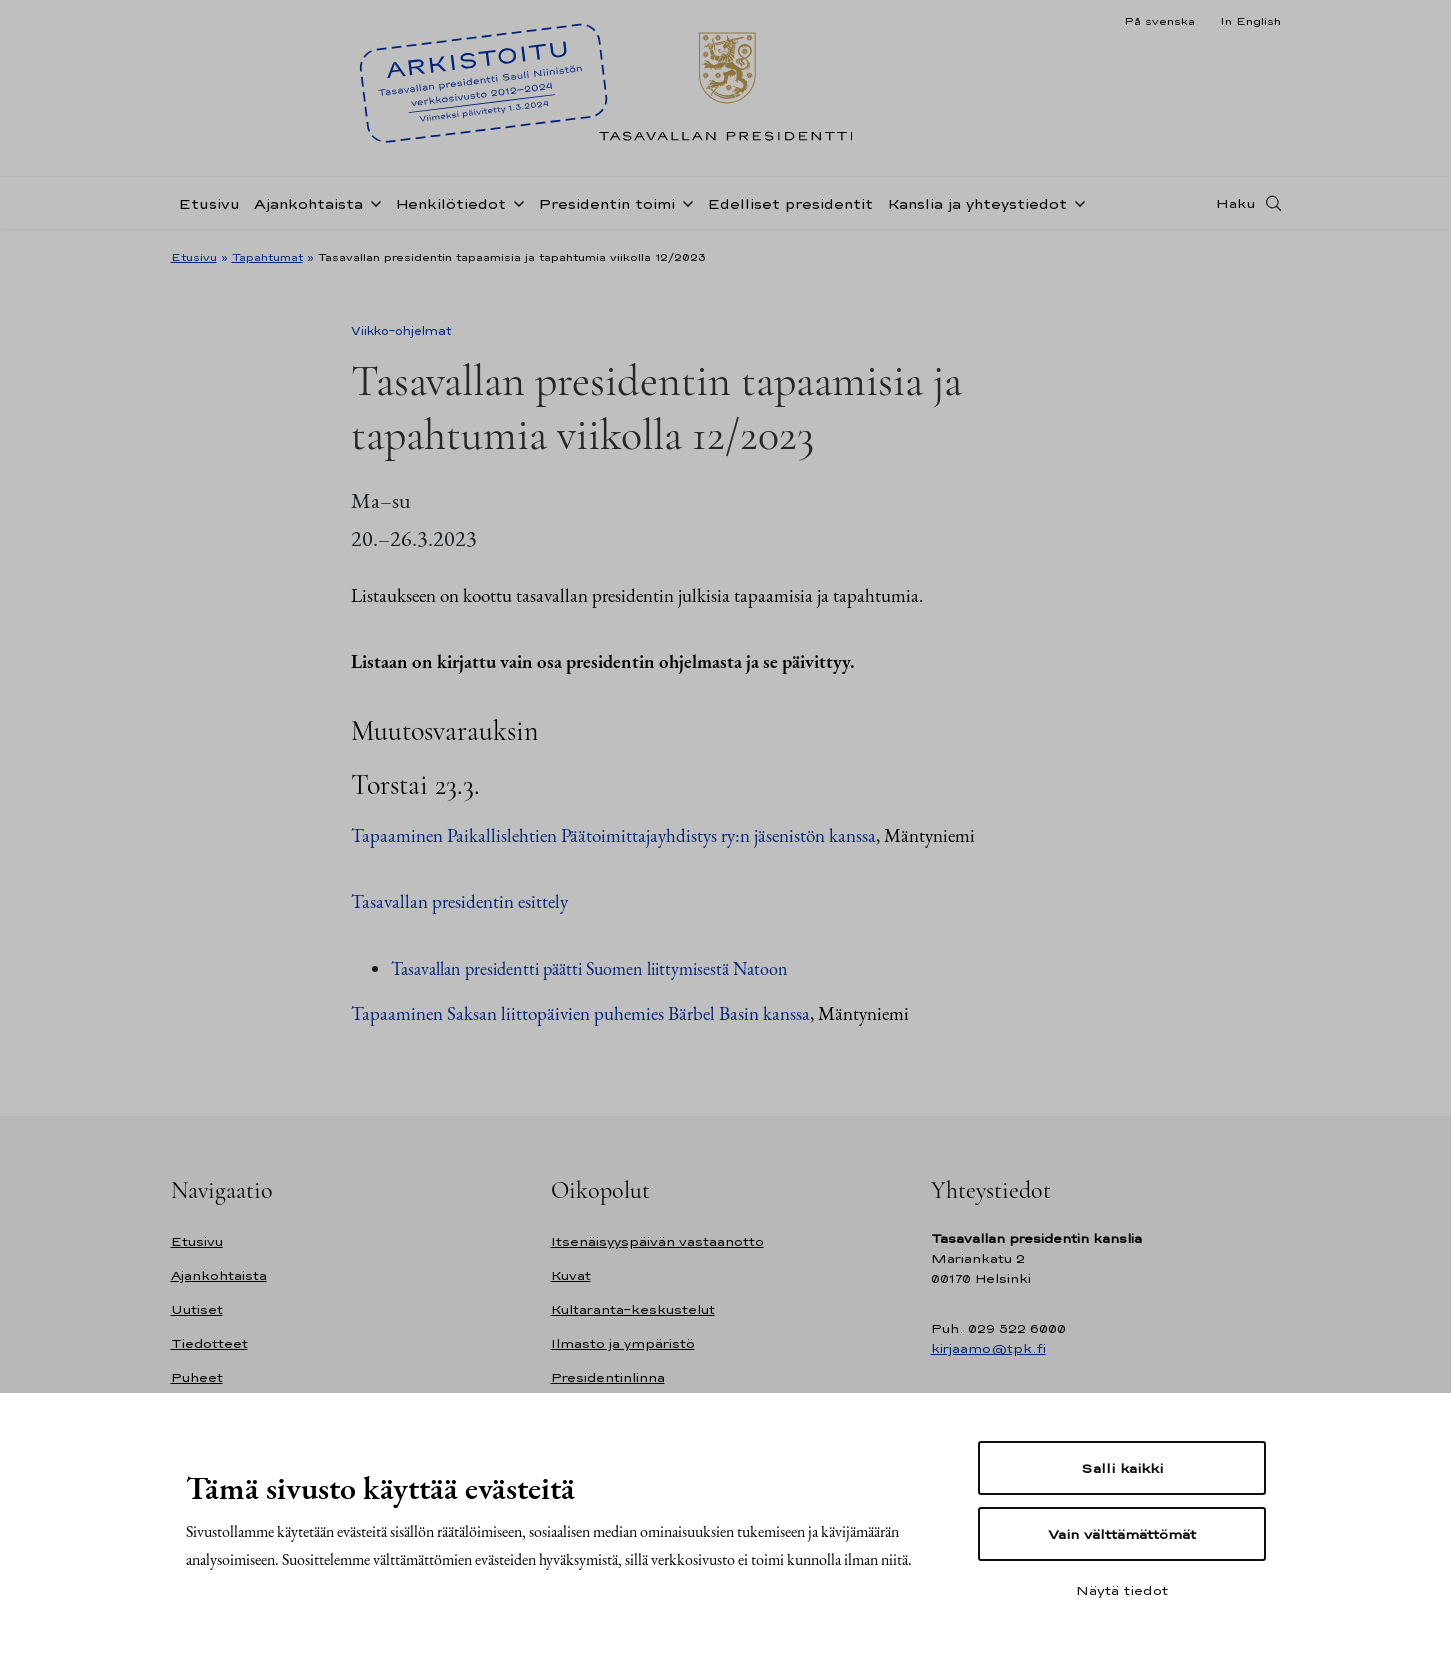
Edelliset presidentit (790, 203)
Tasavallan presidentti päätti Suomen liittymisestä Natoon (589, 968)
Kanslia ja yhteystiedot (977, 203)
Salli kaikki (1122, 1468)
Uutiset (197, 1309)
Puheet (197, 1377)
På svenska (1159, 21)
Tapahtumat (267, 257)
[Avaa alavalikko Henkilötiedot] (515, 202)
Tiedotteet (209, 1343)
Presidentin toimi (606, 203)
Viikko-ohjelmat (401, 331)
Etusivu (209, 203)
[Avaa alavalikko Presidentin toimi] (684, 202)
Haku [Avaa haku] (1236, 203)
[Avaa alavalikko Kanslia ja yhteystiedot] (1076, 202)
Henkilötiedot (450, 203)
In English (1250, 21)
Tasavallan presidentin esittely (459, 901)
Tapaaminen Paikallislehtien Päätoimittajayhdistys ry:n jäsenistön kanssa (613, 835)
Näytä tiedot (1122, 1590)
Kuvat (571, 1275)
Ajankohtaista (308, 203)
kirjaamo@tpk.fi (988, 1348)
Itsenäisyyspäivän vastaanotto (657, 1241)
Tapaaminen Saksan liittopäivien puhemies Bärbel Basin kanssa (580, 1013)
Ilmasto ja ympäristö (623, 1343)
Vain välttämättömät (1122, 1534)
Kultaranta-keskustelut (633, 1309)
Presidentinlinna (608, 1377)
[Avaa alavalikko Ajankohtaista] (372, 202)
